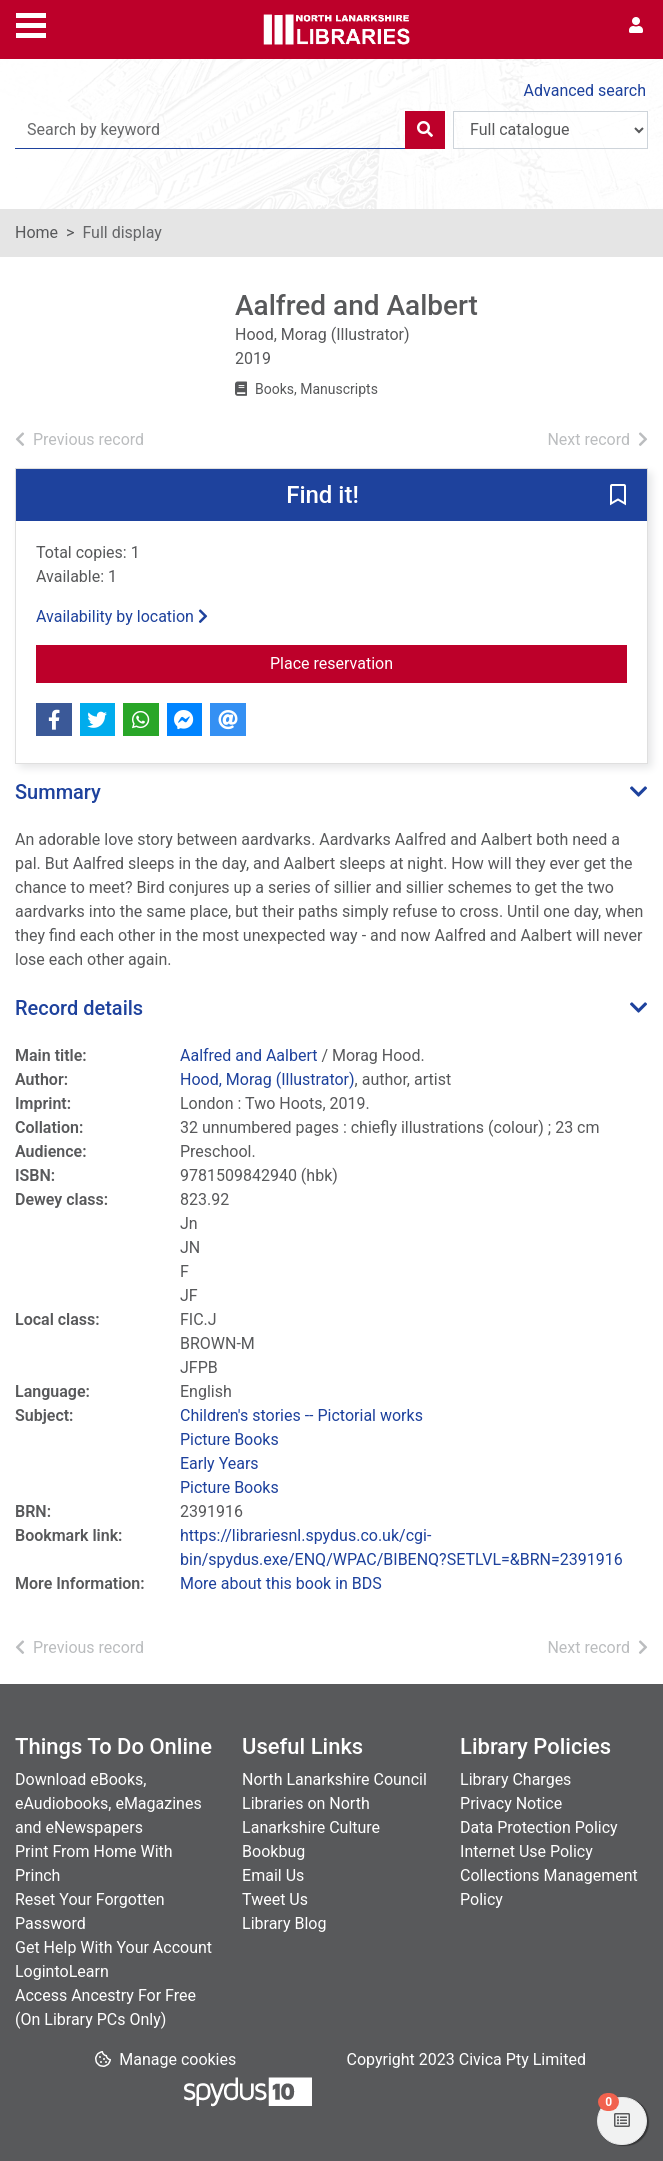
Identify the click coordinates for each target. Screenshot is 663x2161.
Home (36, 232)
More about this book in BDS (281, 1583)
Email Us (273, 1875)
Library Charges (515, 1779)
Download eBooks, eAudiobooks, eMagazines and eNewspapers (108, 1803)
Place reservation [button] (412, 662)
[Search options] (550, 130)
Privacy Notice (511, 1803)
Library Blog (284, 1923)
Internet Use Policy (526, 1851)
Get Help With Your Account (113, 1947)
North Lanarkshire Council (334, 1779)
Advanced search (585, 90)
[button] (618, 496)
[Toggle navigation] (31, 23)
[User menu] (636, 26)
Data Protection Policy (539, 1827)
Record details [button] (79, 1008)
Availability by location (122, 616)
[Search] (425, 130)
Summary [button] (58, 792)
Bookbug (273, 1851)
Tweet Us (275, 1899)
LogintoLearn (62, 1971)
